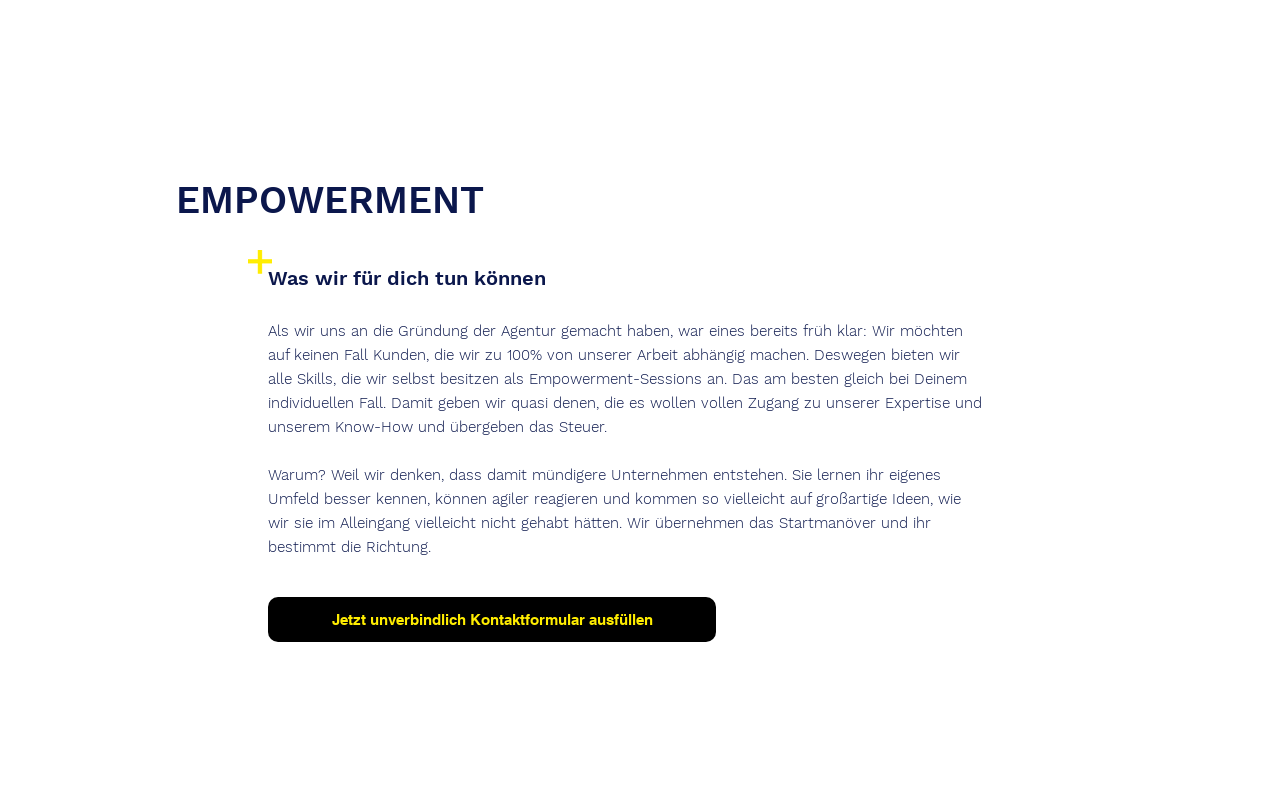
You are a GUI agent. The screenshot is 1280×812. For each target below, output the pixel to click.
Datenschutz (631, 764)
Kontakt (713, 764)
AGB (771, 764)
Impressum (532, 764)
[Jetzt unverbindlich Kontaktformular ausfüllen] (492, 619)
